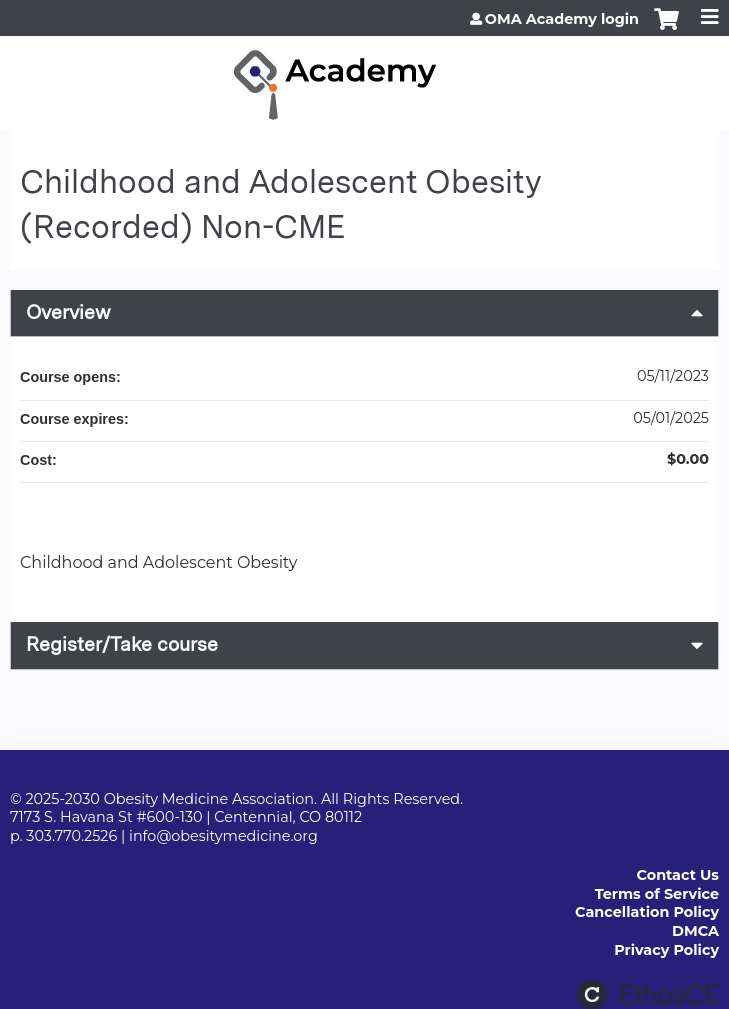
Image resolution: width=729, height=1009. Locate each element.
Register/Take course (122, 644)
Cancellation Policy (647, 912)
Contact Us (678, 875)
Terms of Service (657, 894)
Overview (68, 312)
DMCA (695, 931)
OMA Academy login (562, 19)
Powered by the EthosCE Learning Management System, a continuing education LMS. (648, 994)
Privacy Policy (666, 950)
